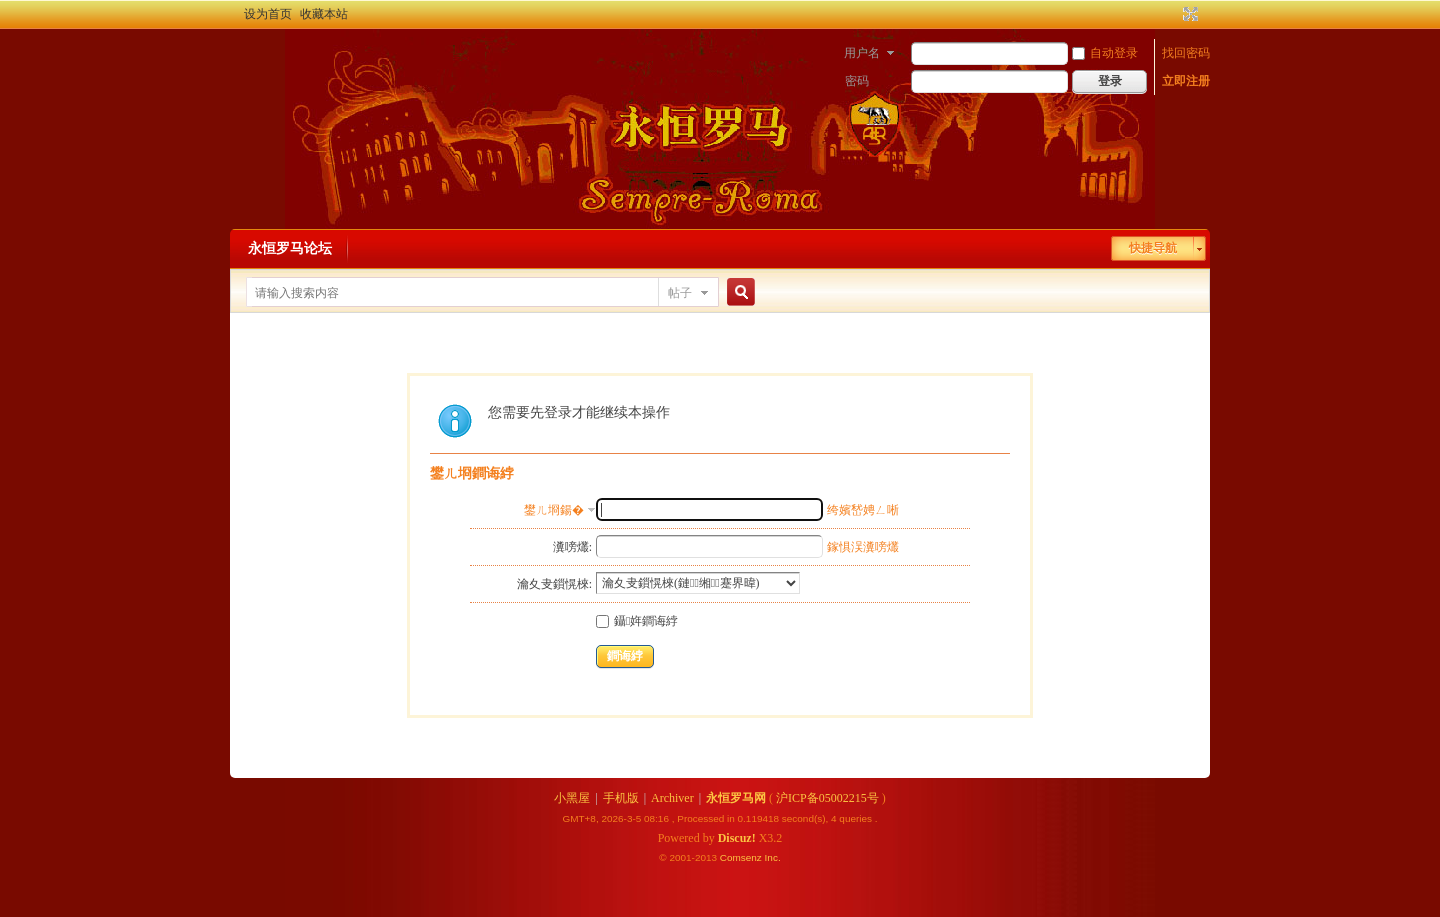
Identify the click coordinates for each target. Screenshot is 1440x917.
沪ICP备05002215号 (827, 798)
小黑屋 (572, 798)
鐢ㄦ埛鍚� (554, 510)
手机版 (621, 798)
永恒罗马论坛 (290, 248)
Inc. (773, 857)
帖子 (680, 293)
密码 (857, 81)
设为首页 (268, 14)
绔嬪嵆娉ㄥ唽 (863, 510)
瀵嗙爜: (572, 547)
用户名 (862, 53)
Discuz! (737, 838)
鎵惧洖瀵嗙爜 (863, 547)
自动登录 (1105, 53)
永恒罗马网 (736, 798)
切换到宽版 (1188, 14)
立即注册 (1186, 81)
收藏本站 (324, 14)
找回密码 (1186, 53)
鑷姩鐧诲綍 (637, 621)
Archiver (672, 798)
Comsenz (742, 857)
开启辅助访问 (1172, 14)
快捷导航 (1153, 248)
